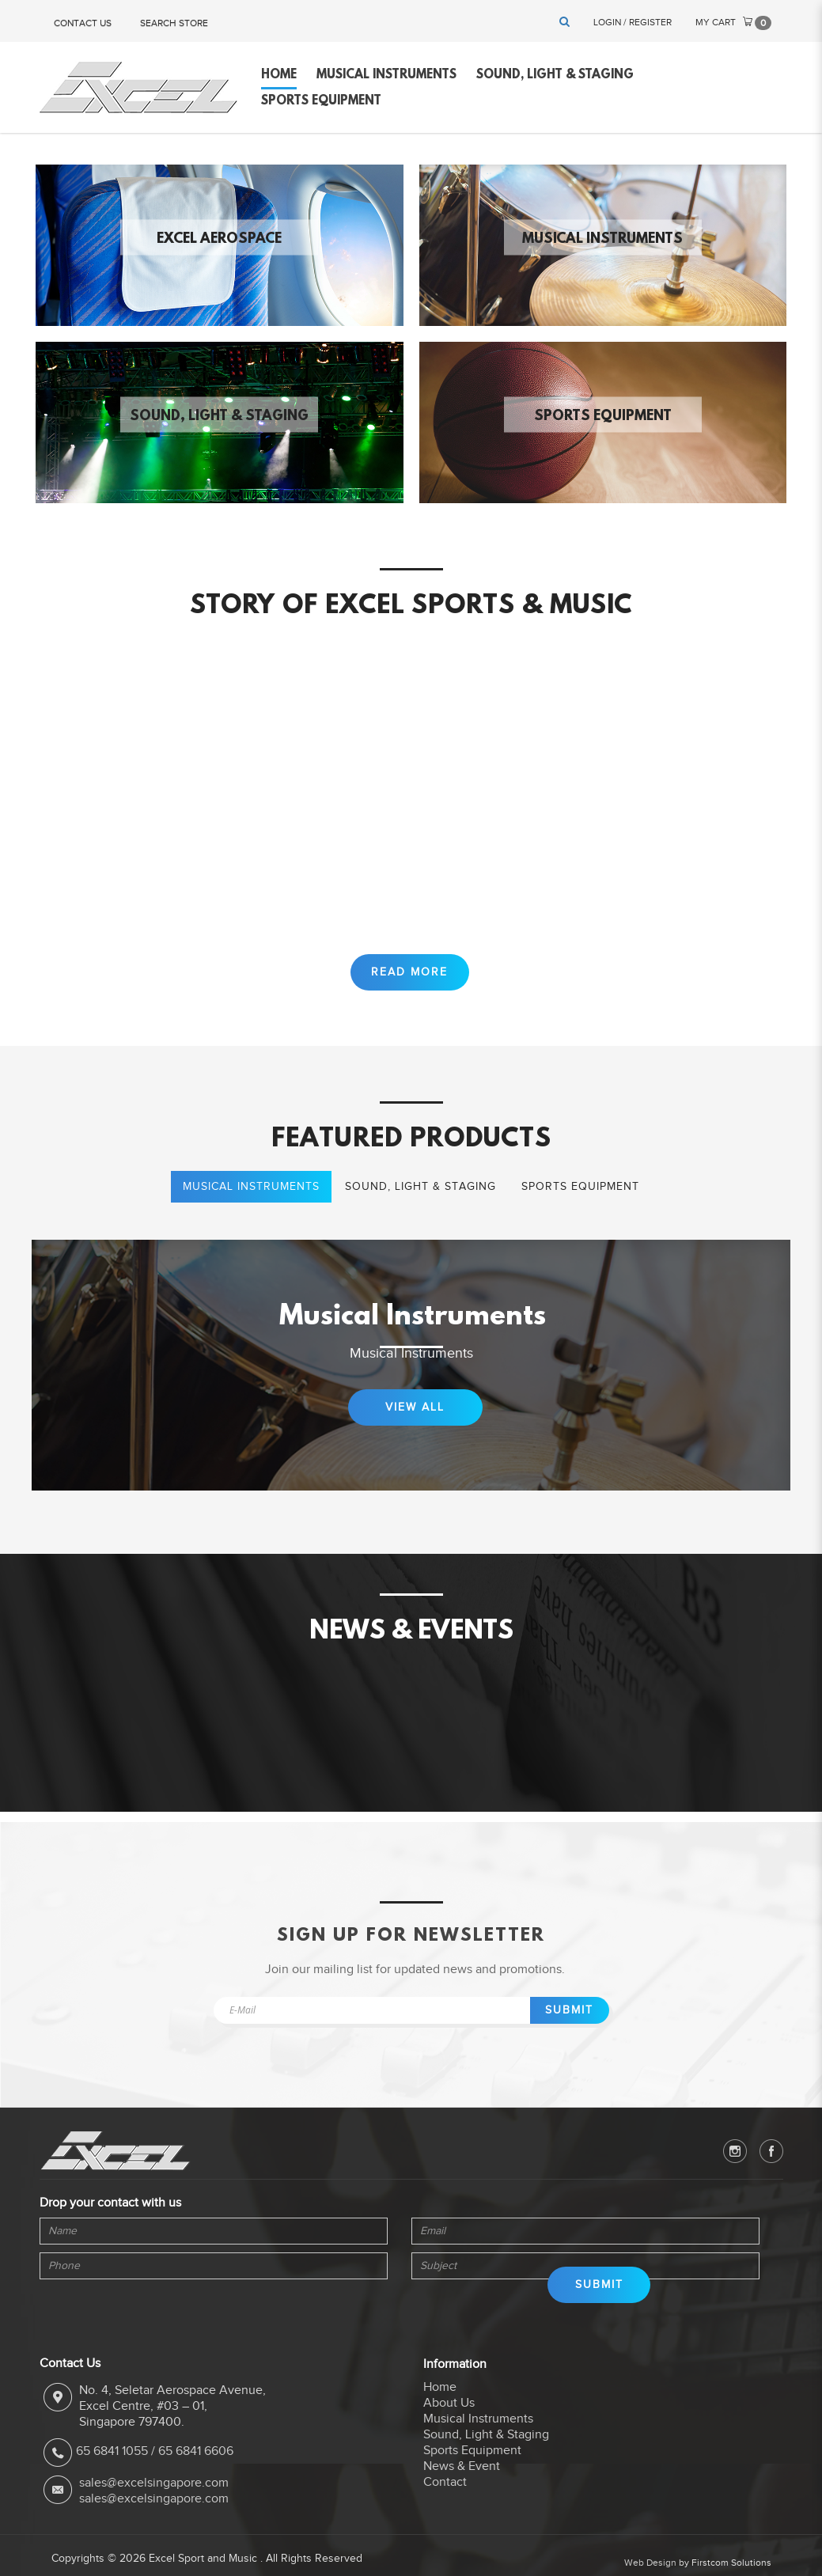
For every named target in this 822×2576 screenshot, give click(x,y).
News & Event (461, 2486)
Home (439, 2407)
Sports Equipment (603, 416)
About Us (449, 2422)
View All (415, 1428)
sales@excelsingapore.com (154, 2503)
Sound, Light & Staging (219, 416)
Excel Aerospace (219, 239)
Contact (445, 2502)
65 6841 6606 (195, 2471)
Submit (569, 2030)
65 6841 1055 (112, 2471)
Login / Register (632, 22)
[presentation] (112, 2325)
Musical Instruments (602, 239)
